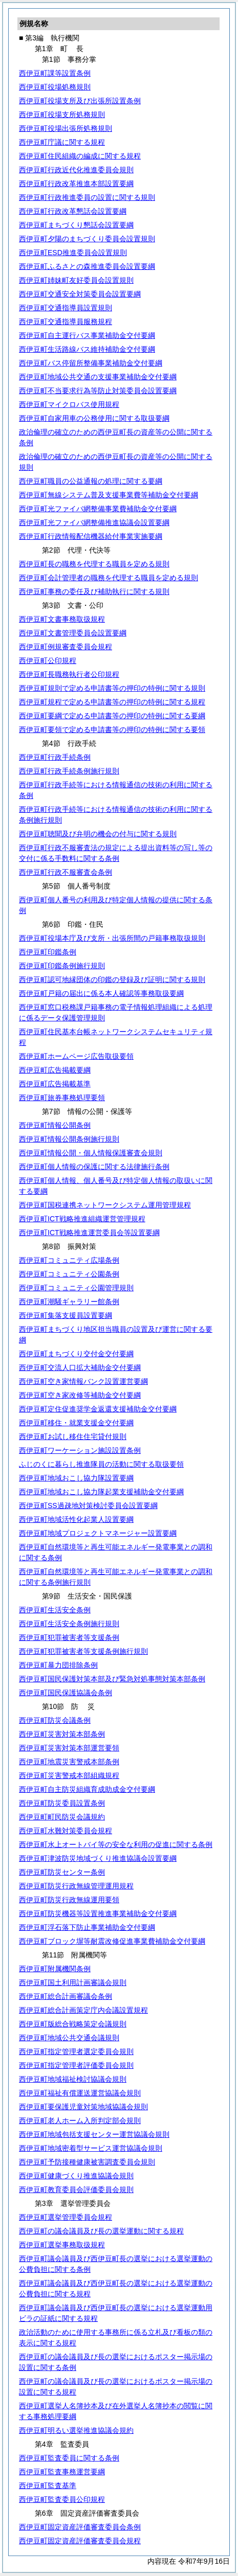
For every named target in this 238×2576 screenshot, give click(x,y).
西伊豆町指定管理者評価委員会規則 (76, 2065)
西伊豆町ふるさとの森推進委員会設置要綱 (87, 266)
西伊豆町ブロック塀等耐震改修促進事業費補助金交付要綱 (112, 1941)
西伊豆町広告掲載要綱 (55, 1070)
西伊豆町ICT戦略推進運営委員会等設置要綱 (89, 1232)
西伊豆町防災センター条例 (62, 1872)
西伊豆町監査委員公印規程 (62, 2499)
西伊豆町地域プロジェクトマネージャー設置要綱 (98, 1533)
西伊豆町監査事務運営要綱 (62, 2472)
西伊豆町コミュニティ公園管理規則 (76, 1288)
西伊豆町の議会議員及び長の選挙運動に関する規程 (101, 2231)
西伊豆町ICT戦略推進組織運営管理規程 (82, 1219)
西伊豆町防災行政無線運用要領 (69, 1900)
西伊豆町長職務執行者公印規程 (69, 674)
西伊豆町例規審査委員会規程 (65, 647)
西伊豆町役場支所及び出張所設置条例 (80, 101)
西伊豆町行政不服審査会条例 (65, 872)
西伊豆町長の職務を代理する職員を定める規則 (94, 564)
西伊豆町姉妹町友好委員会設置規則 (76, 280)
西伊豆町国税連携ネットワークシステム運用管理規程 (105, 1205)
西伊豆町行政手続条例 (55, 757)
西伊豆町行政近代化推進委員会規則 (76, 170)
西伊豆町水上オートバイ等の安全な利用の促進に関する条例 (115, 1844)
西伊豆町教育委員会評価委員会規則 (76, 2189)
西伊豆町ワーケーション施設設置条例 (80, 1450)
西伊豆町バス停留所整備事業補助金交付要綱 (90, 363)
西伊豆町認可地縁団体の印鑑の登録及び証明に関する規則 (112, 979)
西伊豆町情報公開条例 (55, 1125)
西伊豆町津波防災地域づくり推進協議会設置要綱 (98, 1858)
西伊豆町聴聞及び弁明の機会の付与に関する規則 (98, 834)
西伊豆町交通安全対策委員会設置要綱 (80, 294)
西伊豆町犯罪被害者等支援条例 (69, 1637)
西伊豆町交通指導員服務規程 (65, 321)
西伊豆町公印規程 (47, 660)
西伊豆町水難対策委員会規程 (65, 1831)
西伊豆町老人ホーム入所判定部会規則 (80, 2120)
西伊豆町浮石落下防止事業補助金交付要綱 (87, 1927)
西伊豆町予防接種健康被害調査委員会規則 (87, 2162)
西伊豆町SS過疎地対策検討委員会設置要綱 (88, 1505)
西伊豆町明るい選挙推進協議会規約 (76, 2430)
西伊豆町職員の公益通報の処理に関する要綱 (90, 481)
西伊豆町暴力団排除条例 (58, 1665)
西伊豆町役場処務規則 (55, 87)
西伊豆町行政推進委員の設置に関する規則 (87, 197)
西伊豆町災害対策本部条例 (62, 1734)
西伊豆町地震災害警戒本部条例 (69, 1762)
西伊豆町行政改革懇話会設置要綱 (72, 211)
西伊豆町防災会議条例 (55, 1720)
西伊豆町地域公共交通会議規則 (69, 2038)
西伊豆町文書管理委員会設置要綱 (72, 633)
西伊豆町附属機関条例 (55, 1969)
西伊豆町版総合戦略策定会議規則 (72, 2024)
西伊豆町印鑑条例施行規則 (62, 966)
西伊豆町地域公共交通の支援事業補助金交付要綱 (98, 377)
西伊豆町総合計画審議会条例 (65, 1996)
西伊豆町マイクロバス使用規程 (69, 404)
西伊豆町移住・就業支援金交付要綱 (76, 1423)
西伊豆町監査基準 (47, 2485)
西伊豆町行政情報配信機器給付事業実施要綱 (90, 536)
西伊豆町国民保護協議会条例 (65, 1693)
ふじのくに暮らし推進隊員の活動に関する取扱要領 (101, 1464)
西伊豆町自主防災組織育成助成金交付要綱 (87, 1789)
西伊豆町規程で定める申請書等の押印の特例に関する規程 (112, 702)
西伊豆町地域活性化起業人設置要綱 (76, 1519)
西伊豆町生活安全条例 (55, 1610)
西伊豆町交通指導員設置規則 (65, 308)
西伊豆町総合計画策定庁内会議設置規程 (83, 2010)
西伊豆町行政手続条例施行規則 (69, 771)
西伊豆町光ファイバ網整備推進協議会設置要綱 (94, 522)
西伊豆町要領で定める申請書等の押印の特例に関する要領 (112, 729)
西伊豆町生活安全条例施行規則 (69, 1624)
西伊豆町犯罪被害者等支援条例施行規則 (83, 1651)
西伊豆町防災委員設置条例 (62, 1803)
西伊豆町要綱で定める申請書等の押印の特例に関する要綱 (112, 716)
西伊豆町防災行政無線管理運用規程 (76, 1886)
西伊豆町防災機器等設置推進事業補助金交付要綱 (98, 1913)
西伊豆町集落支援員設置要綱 (65, 1315)
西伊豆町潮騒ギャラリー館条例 (69, 1301)
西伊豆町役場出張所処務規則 (65, 128)
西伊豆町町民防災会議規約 (62, 1817)
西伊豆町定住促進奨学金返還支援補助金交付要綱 (98, 1409)
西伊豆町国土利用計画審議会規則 (72, 1982)
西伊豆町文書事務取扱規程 (62, 619)
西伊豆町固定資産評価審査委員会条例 (80, 2527)
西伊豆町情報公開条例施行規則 (69, 1139)
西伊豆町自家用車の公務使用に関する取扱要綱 (94, 418)
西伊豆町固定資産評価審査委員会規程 (80, 2541)
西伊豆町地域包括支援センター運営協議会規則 (94, 2134)
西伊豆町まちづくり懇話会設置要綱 (76, 225)
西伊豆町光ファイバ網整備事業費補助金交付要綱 (98, 509)
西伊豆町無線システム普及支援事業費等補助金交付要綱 (108, 495)
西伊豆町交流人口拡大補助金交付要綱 (80, 1367)
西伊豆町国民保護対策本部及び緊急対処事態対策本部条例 (112, 1679)
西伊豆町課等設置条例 (55, 73)
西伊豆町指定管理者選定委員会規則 (76, 2051)
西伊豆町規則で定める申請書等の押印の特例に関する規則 (112, 688)
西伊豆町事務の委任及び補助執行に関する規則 (94, 591)
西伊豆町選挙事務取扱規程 (62, 2245)
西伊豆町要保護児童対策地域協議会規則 (83, 2107)
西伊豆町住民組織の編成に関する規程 (80, 156)
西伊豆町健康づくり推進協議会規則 (76, 2176)
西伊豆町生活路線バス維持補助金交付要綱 (87, 349)
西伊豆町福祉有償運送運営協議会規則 (80, 2093)
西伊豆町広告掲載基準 (55, 1084)
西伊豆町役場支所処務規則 (62, 114)
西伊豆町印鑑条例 (47, 952)
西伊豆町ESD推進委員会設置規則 (73, 252)
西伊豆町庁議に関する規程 (62, 142)
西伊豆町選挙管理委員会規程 (65, 2217)
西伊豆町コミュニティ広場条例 (69, 1260)
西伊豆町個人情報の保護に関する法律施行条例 (94, 1166)
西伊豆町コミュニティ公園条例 (69, 1274)
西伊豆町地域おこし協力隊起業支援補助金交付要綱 (101, 1492)
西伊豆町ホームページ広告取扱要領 (76, 1056)
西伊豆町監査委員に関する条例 (69, 2458)
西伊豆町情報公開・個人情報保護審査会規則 (90, 1153)
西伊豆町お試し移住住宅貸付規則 (72, 1436)
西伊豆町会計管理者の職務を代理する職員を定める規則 (108, 578)
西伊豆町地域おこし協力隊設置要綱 (76, 1478)
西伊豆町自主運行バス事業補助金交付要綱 (87, 335)
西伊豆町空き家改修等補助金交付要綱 (80, 1395)
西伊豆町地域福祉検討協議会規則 (72, 2079)
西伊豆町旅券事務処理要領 (62, 1097)
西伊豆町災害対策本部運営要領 (69, 1748)
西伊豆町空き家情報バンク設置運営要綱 (83, 1381)
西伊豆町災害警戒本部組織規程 (69, 1775)
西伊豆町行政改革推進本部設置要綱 (76, 183)
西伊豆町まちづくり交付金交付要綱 (76, 1354)
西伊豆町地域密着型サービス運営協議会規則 (90, 2148)
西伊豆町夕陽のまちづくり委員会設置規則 (87, 239)
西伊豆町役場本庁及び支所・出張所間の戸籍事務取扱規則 (112, 938)
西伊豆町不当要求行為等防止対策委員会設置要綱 (98, 390)
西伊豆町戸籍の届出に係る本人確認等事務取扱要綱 (101, 993)
